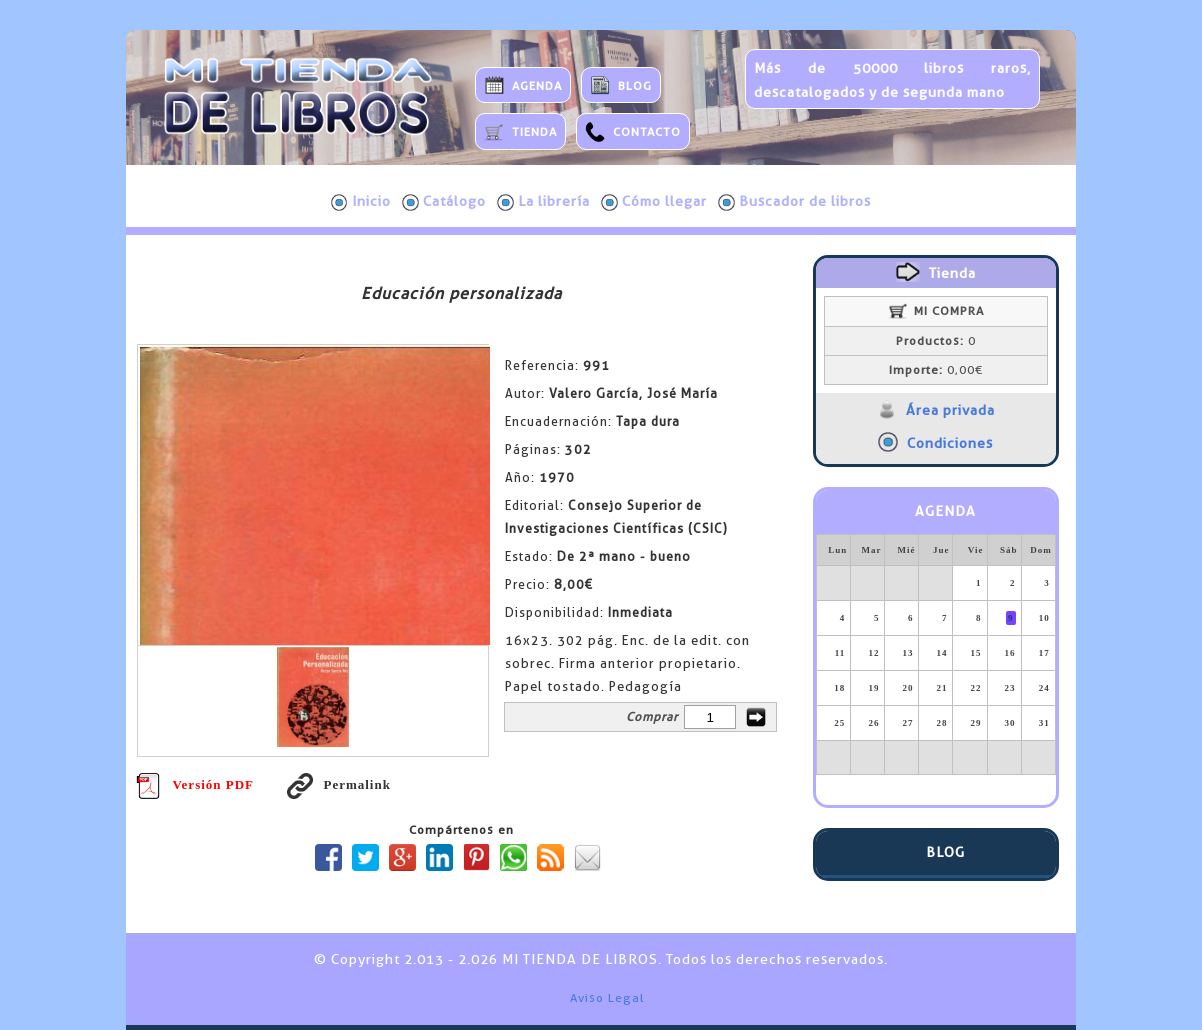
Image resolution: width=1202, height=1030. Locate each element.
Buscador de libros (794, 202)
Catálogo (444, 202)
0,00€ (936, 370)
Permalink (339, 784)
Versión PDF (195, 784)
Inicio (361, 202)
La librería (543, 202)
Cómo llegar (654, 202)
